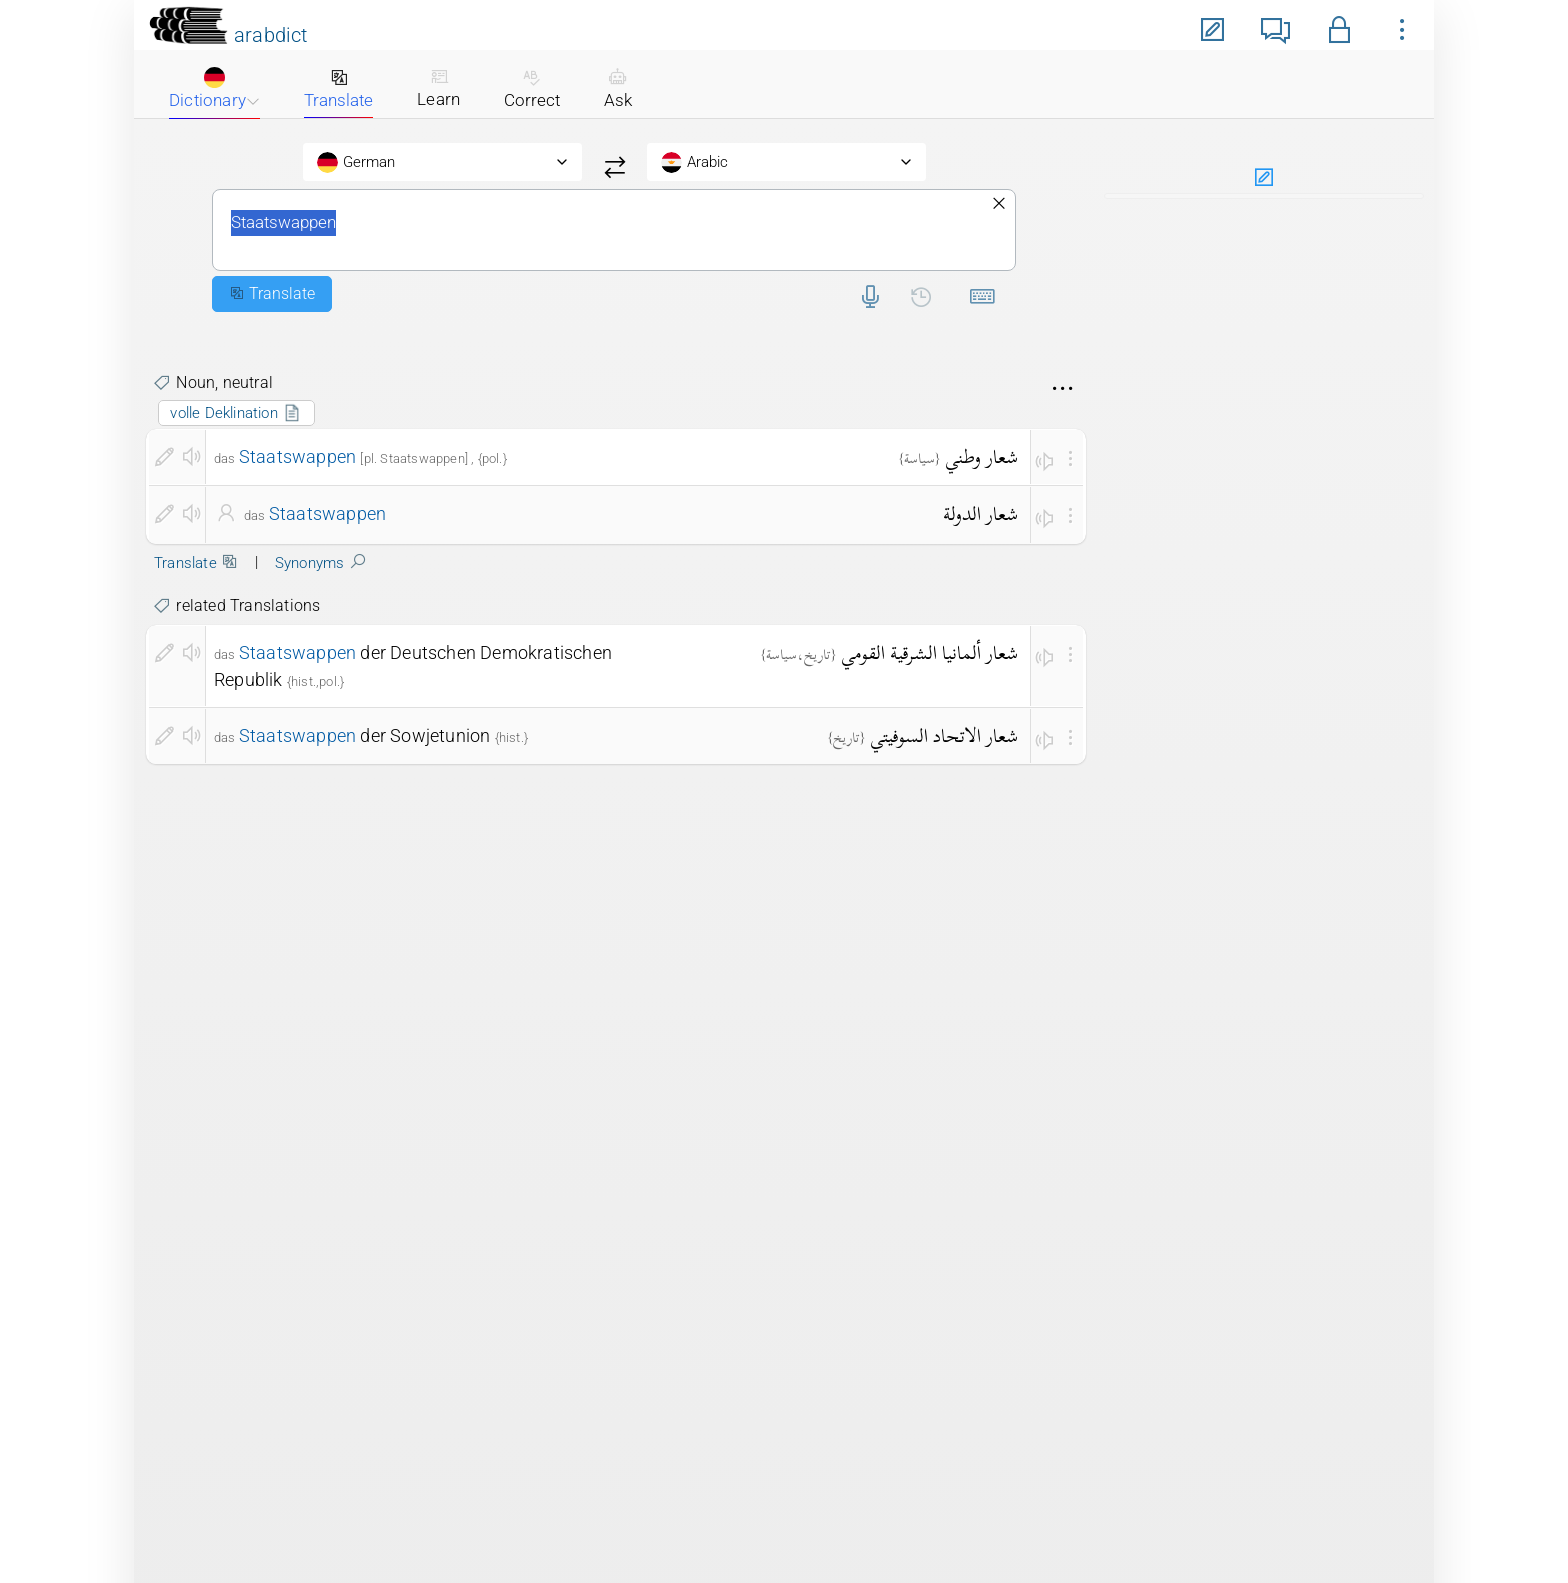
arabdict (271, 35)
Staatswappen (614, 230)
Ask (618, 89)
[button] (1339, 26)
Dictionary (214, 88)
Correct (532, 89)
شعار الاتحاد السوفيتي (944, 735)
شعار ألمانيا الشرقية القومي (929, 652)
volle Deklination (236, 413)
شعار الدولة (980, 513)
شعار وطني (981, 456)
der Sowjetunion (365, 735)
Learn (438, 88)
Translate (338, 89)
